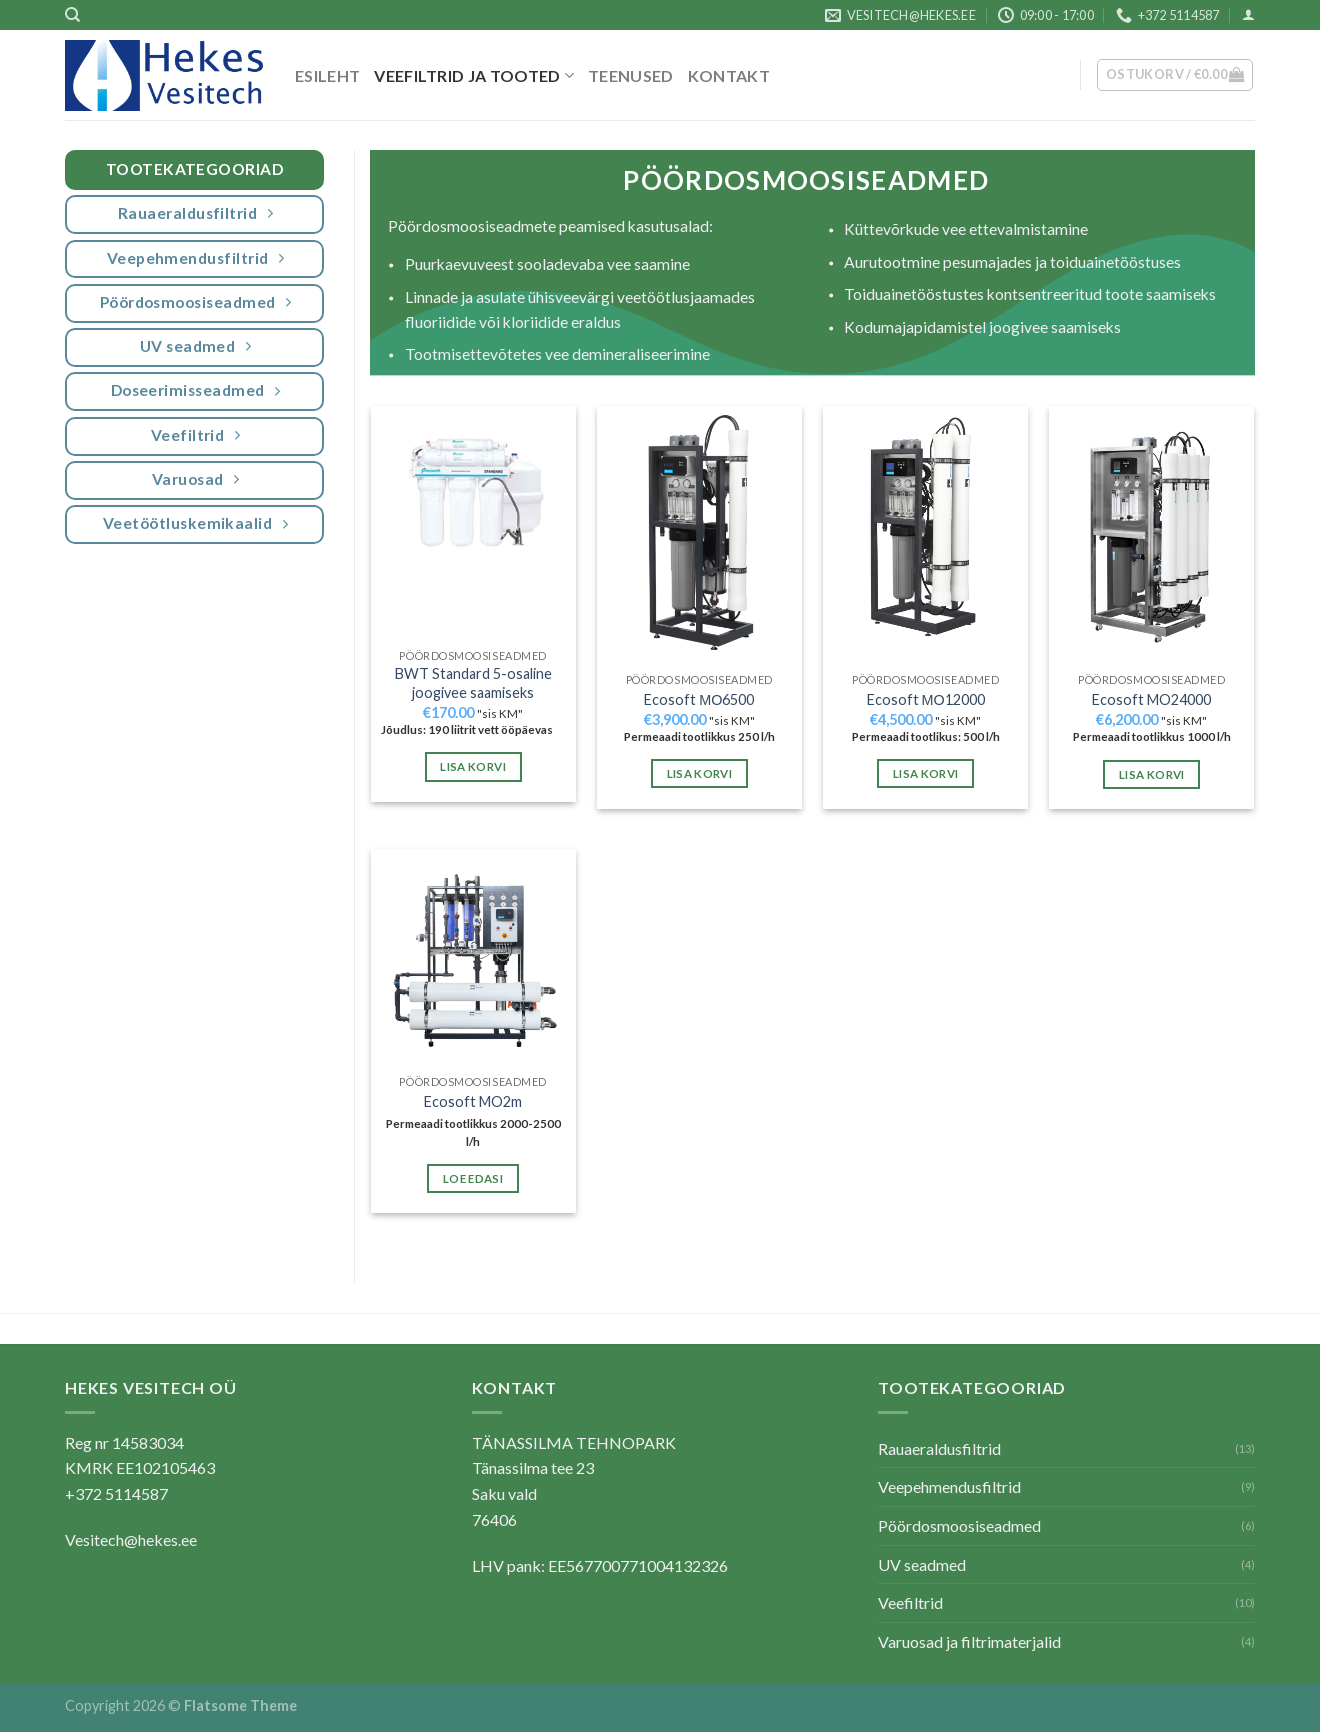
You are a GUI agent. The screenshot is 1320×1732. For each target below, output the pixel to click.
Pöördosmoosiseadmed (959, 1525)
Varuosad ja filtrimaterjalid (969, 1641)
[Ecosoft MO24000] (1151, 534)
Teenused (631, 75)
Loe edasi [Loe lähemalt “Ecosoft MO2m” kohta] (473, 1178)
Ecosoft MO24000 (1151, 699)
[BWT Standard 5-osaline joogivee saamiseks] (473, 522)
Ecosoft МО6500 (699, 699)
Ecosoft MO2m (473, 1101)
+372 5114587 (116, 1493)
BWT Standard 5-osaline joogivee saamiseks (473, 683)
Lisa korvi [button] (472, 766)
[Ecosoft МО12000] (925, 534)
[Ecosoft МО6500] (699, 534)
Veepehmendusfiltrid (949, 1486)
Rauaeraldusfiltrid (939, 1448)
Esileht (327, 75)
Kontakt (729, 75)
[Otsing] (72, 15)
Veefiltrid (910, 1602)
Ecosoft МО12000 (926, 699)
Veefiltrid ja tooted (474, 75)
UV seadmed (922, 1564)
